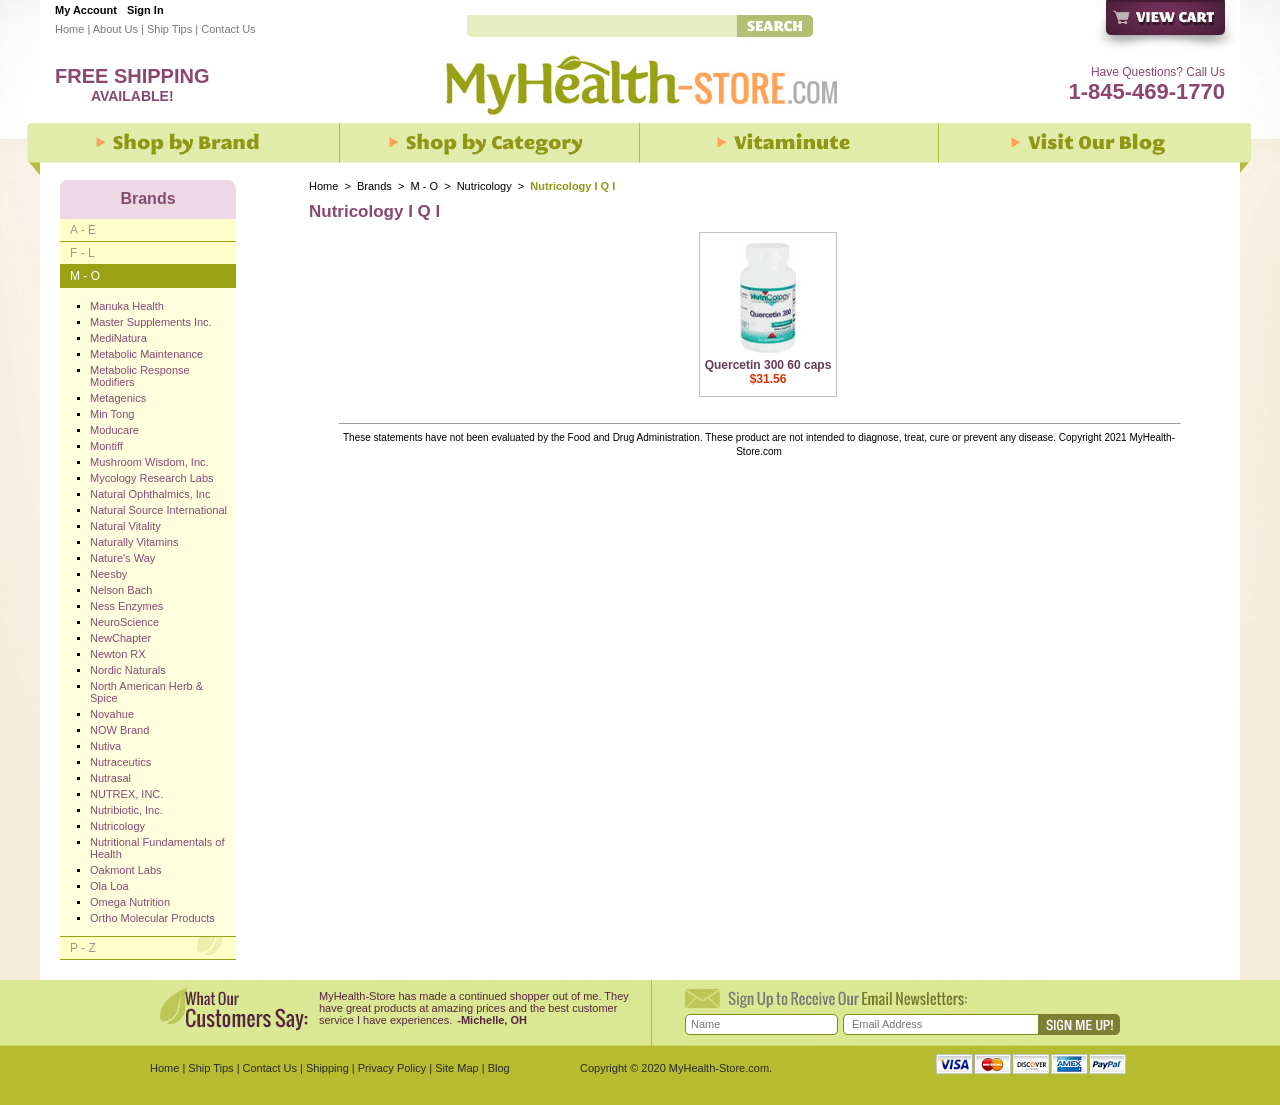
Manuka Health (127, 306)
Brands (374, 186)
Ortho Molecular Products (152, 918)
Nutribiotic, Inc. (126, 810)
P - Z (83, 948)
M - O (425, 186)
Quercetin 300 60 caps (768, 365)
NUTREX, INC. (126, 794)
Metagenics (118, 398)
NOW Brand (119, 730)
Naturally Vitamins (134, 542)
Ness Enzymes (126, 606)
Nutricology (486, 186)
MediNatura (118, 338)
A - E (83, 230)
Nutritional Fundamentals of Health (157, 848)
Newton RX (118, 654)
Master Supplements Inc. (151, 322)
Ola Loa (109, 886)
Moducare (114, 430)
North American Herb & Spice (146, 692)
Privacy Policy (392, 1068)
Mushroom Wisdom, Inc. (149, 462)
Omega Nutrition (130, 902)
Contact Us (228, 29)
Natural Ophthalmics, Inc (150, 494)
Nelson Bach (121, 590)
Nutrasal (110, 778)
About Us (115, 29)
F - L (82, 253)
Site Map (456, 1068)
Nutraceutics (120, 762)
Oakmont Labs (126, 870)
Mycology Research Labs (152, 478)
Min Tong (112, 414)
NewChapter (120, 638)
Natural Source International (158, 510)
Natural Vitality (125, 526)
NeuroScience (124, 622)
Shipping (327, 1068)
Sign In (145, 10)
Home (69, 29)
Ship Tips (169, 29)
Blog (499, 1068)
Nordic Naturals (128, 670)
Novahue (112, 714)
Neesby (108, 574)
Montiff (106, 446)
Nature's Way (122, 558)
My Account (86, 10)
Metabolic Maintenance (146, 354)
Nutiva (105, 746)
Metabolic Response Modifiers (140, 376)
